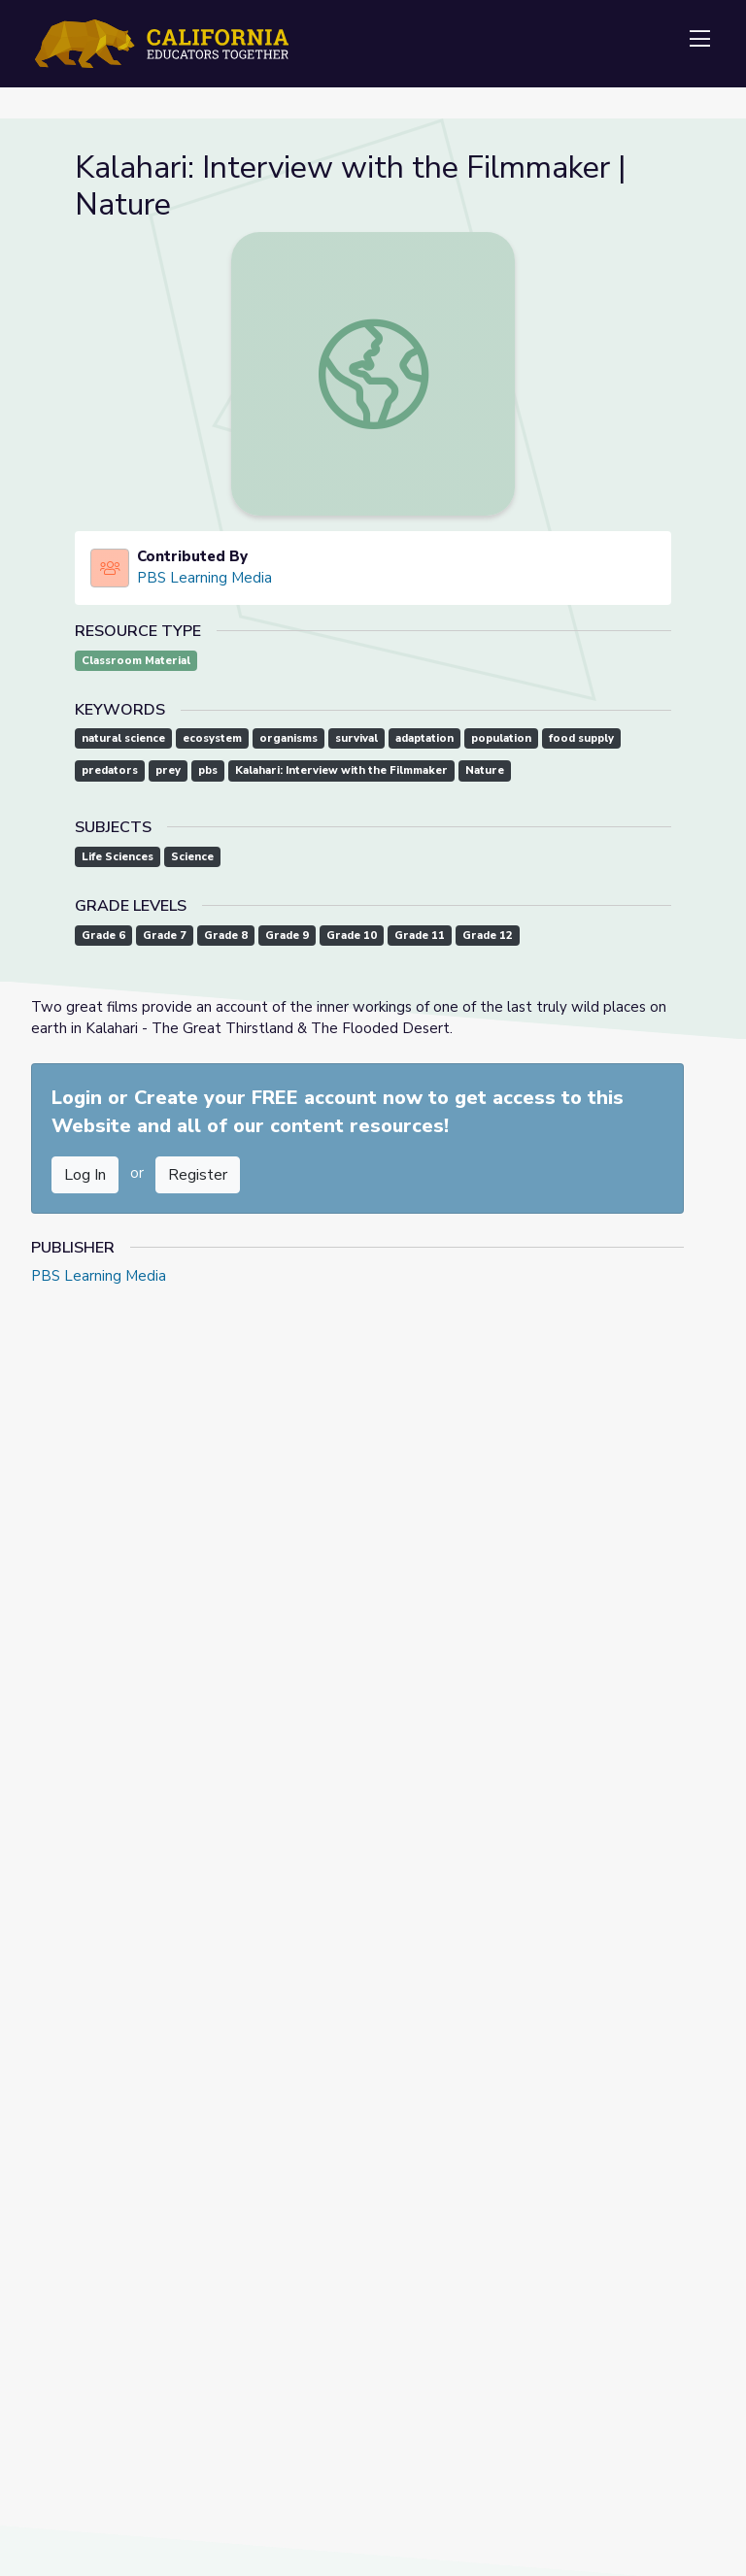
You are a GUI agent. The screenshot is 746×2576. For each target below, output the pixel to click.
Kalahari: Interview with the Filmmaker (341, 770)
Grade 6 (103, 935)
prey (168, 770)
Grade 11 (419, 935)
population (501, 738)
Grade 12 (487, 935)
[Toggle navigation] (699, 39)
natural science (123, 738)
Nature (484, 770)
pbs (208, 770)
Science (192, 857)
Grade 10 (351, 935)
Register (197, 1175)
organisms (288, 738)
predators (110, 770)
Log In (85, 1175)
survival (356, 738)
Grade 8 (226, 935)
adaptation (424, 738)
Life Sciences (117, 857)
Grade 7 (164, 935)
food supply (581, 738)
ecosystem (212, 738)
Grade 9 (287, 935)
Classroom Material (136, 660)
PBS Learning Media (204, 577)
